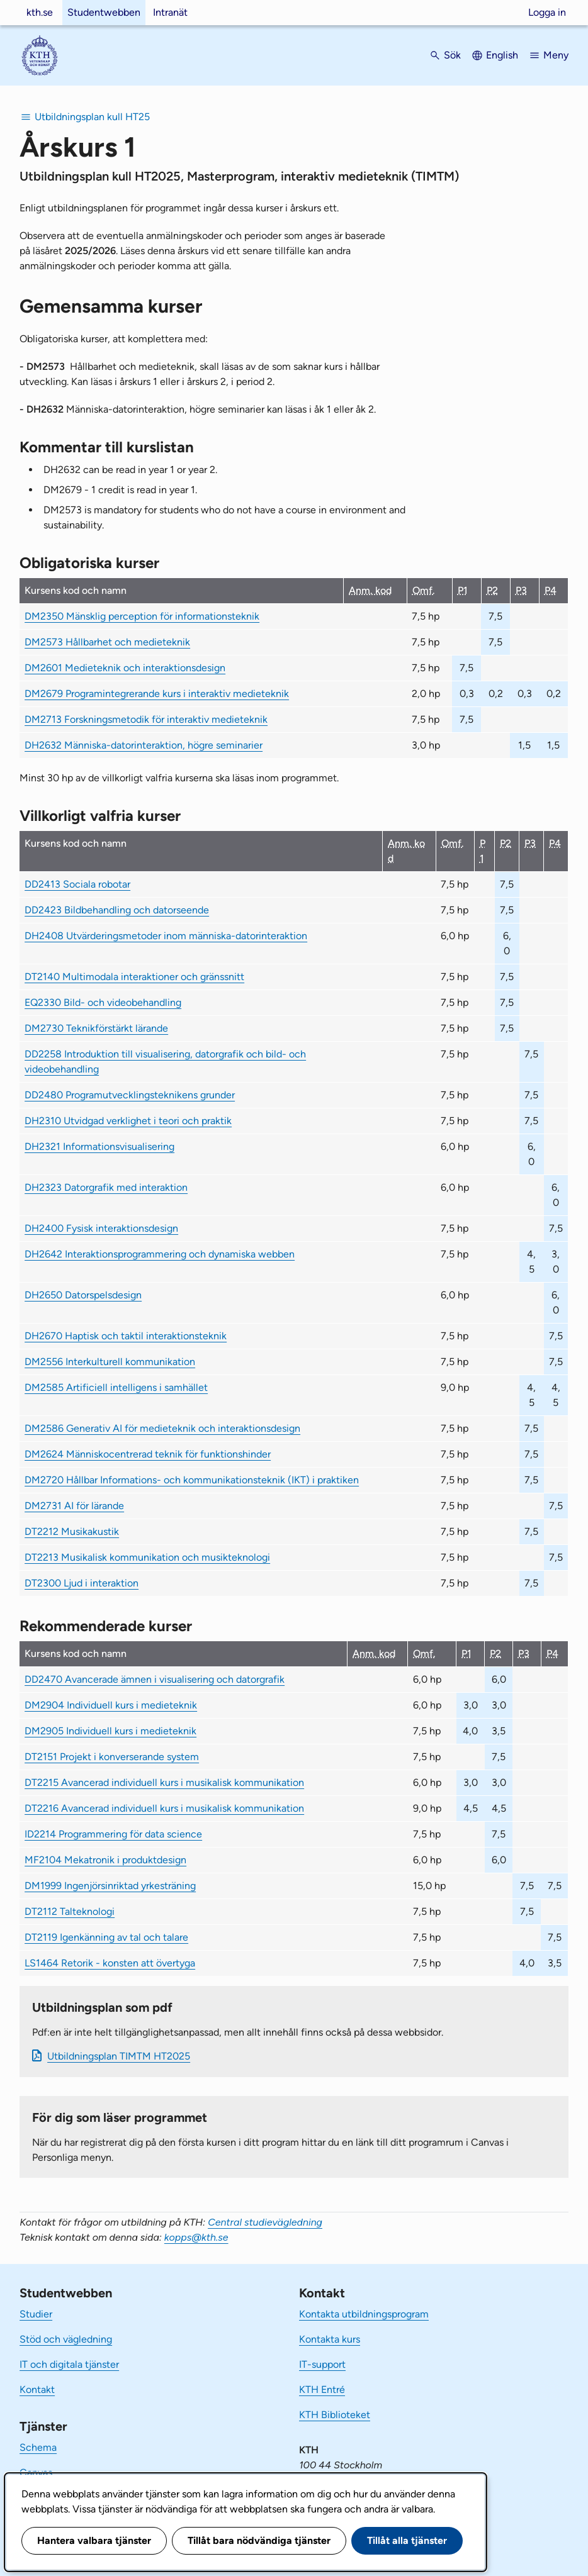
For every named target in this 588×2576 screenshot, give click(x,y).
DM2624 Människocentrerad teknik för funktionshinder (148, 1454)
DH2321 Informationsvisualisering (99, 1146)
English (502, 55)
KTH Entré (322, 2389)
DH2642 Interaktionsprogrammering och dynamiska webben (160, 1254)
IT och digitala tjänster (69, 2364)
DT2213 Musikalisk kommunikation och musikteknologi (147, 1557)
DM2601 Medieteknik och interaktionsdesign (125, 668)
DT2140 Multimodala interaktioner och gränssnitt (134, 977)
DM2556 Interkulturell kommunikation (110, 1362)
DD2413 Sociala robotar (77, 884)
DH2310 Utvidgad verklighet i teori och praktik (128, 1121)
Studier (36, 2314)
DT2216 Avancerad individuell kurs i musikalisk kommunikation (164, 1808)
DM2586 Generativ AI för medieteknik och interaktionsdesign (162, 1428)
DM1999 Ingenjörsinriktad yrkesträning (110, 1886)
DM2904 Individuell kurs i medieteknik (111, 1705)
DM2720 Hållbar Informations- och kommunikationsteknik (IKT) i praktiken (192, 1480)
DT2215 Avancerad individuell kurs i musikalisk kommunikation (164, 1782)
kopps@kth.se (196, 2237)
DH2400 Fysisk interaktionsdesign (101, 1228)
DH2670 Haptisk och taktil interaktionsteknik (126, 1336)
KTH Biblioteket (334, 2415)
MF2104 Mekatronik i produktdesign (105, 1860)
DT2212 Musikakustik (72, 1531)
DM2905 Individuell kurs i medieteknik (110, 1731)
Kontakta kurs (329, 2339)
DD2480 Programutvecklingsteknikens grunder (130, 1095)
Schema (38, 2447)
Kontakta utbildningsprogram (364, 2314)
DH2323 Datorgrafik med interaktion (106, 1187)
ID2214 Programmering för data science (113, 1834)
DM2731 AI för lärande (74, 1506)
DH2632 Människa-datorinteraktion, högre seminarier (144, 745)
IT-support (322, 2364)
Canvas (36, 2472)
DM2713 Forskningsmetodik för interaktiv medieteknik (146, 719)
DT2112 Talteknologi (70, 1911)
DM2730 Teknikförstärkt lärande (96, 1028)
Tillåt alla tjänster (407, 2540)
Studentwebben (103, 12)
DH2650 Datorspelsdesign (83, 1295)
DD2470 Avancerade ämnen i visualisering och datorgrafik (155, 1679)
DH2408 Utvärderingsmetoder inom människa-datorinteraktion (166, 936)
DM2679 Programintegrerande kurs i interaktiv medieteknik (157, 694)
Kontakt (37, 2389)
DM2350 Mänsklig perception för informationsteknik (142, 616)
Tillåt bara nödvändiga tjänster (259, 2540)
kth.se (39, 12)
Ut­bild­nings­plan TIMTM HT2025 (118, 2056)
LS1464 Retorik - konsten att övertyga (110, 1963)
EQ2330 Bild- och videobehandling (103, 1002)
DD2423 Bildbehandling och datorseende (117, 910)
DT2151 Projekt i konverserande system (112, 1757)
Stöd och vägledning (66, 2339)
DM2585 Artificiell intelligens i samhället (116, 1387)
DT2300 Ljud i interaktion (82, 1583)
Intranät (170, 12)
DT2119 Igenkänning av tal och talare (106, 1937)
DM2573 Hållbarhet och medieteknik (107, 642)
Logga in (547, 12)
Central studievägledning (265, 2222)
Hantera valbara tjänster (94, 2540)
